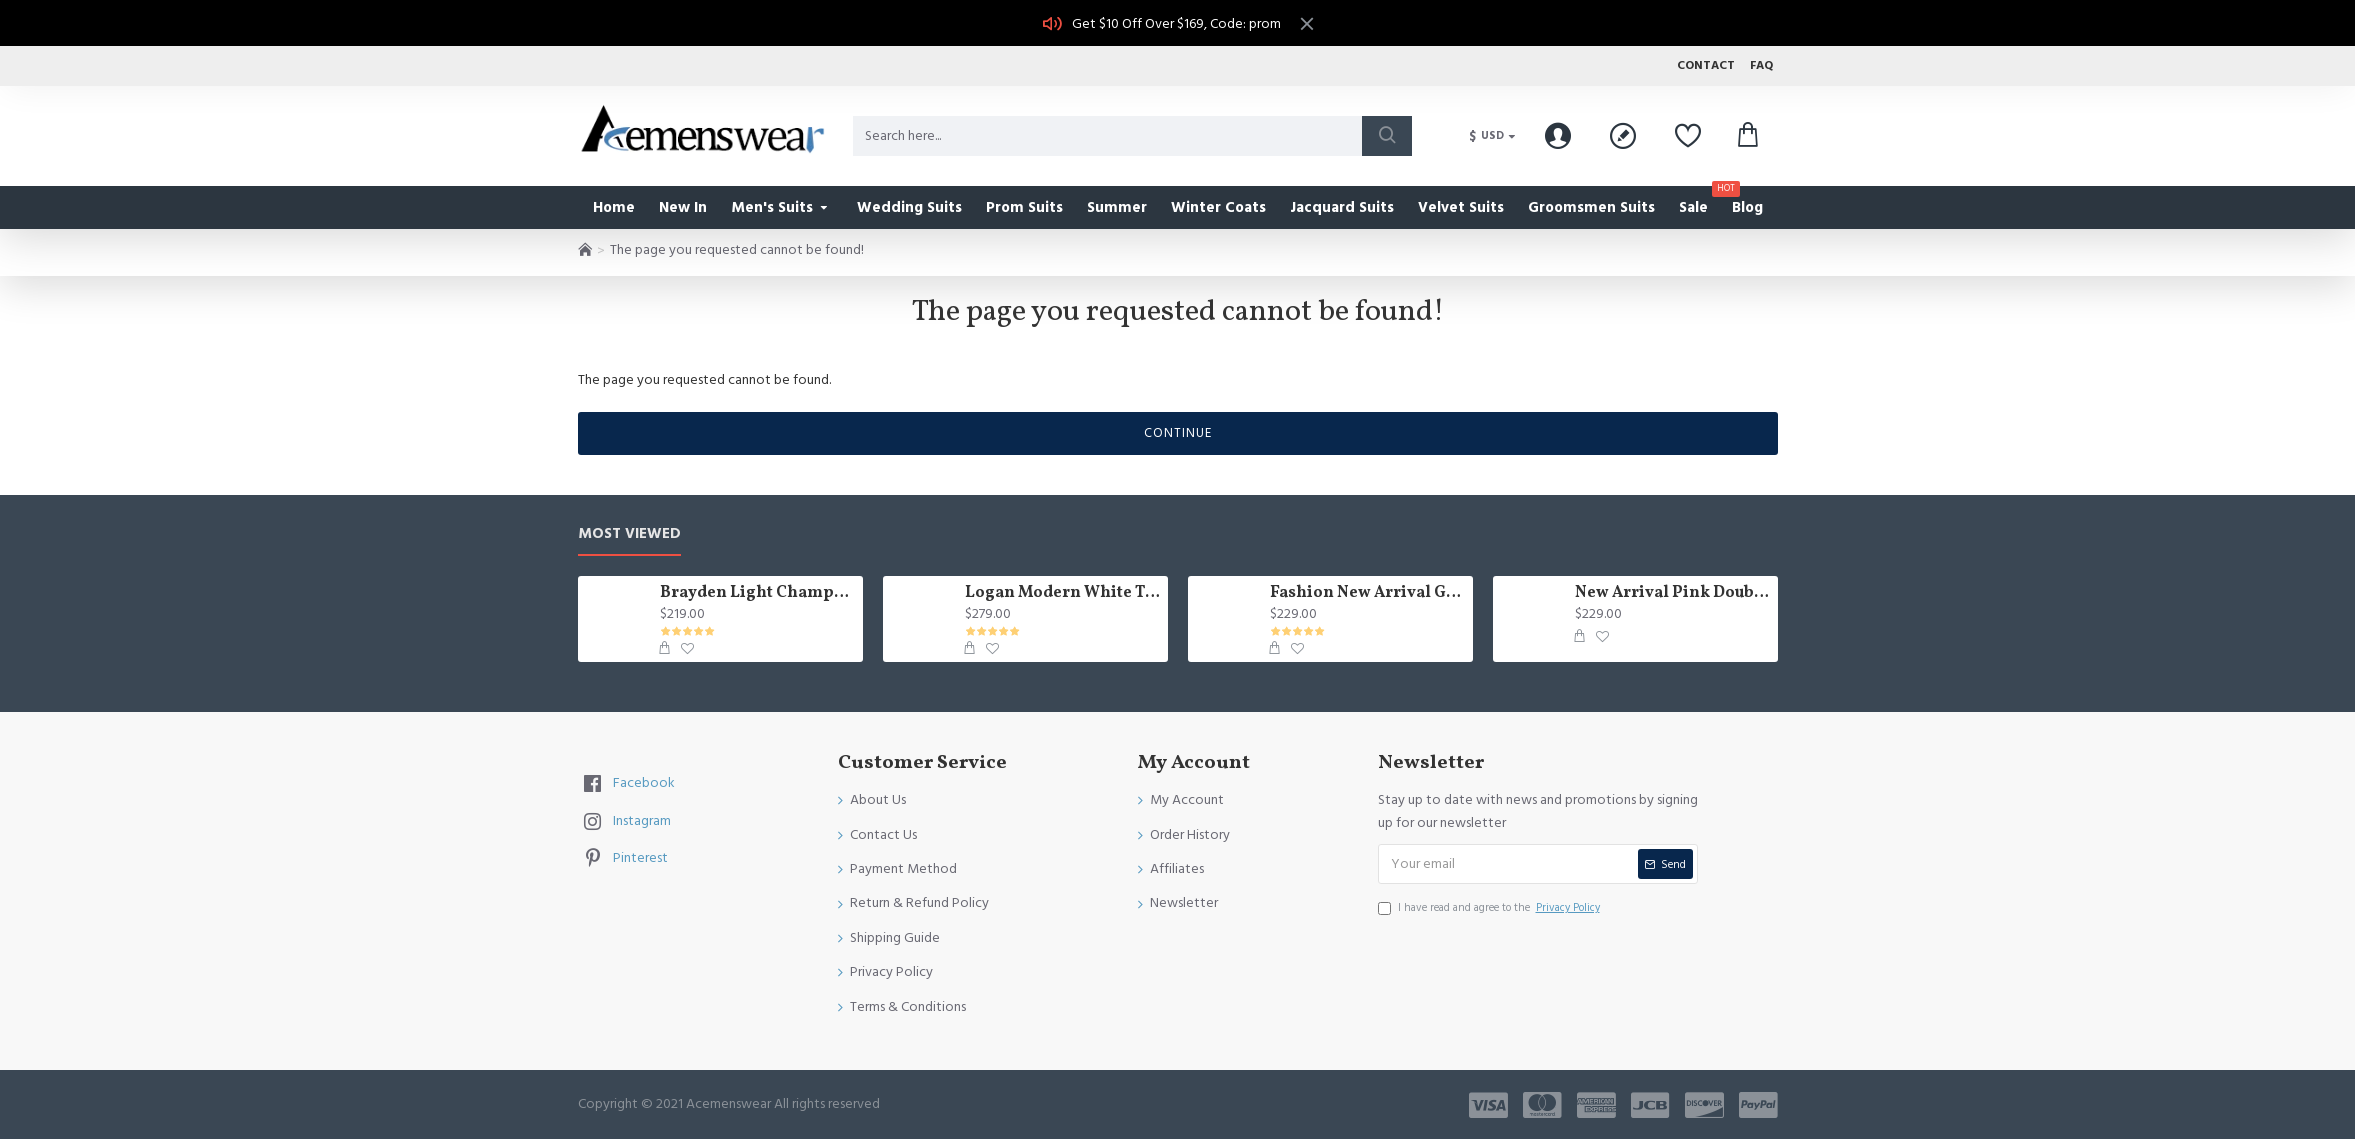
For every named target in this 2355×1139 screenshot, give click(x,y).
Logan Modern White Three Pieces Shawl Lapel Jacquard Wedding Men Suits (1062, 593)
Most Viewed (629, 534)
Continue (1178, 433)
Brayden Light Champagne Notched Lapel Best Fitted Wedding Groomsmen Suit (757, 593)
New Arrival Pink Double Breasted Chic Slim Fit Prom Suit (1672, 593)
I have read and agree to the (1490, 908)
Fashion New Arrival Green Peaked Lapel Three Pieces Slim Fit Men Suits (1367, 593)
